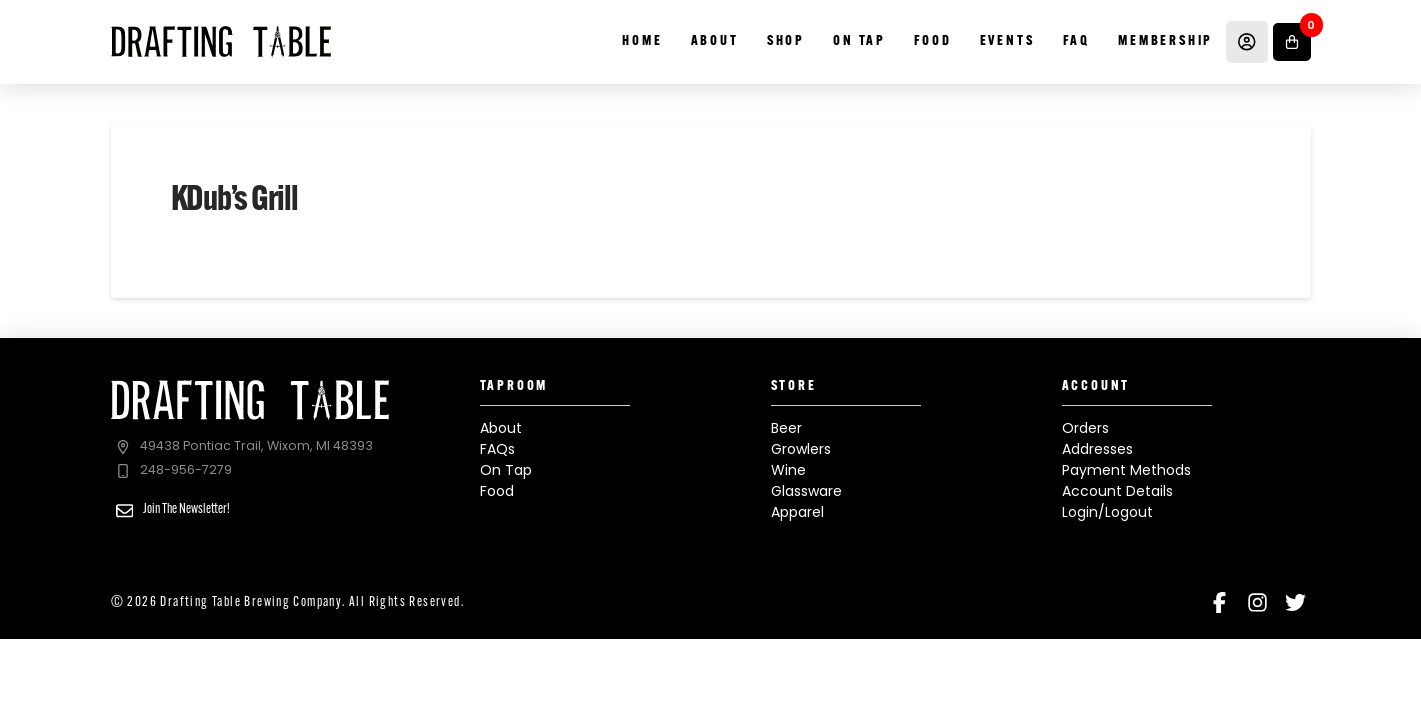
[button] (1292, 42)
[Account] (1247, 42)
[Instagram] (1257, 602)
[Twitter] (1295, 602)
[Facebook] (1219, 602)
